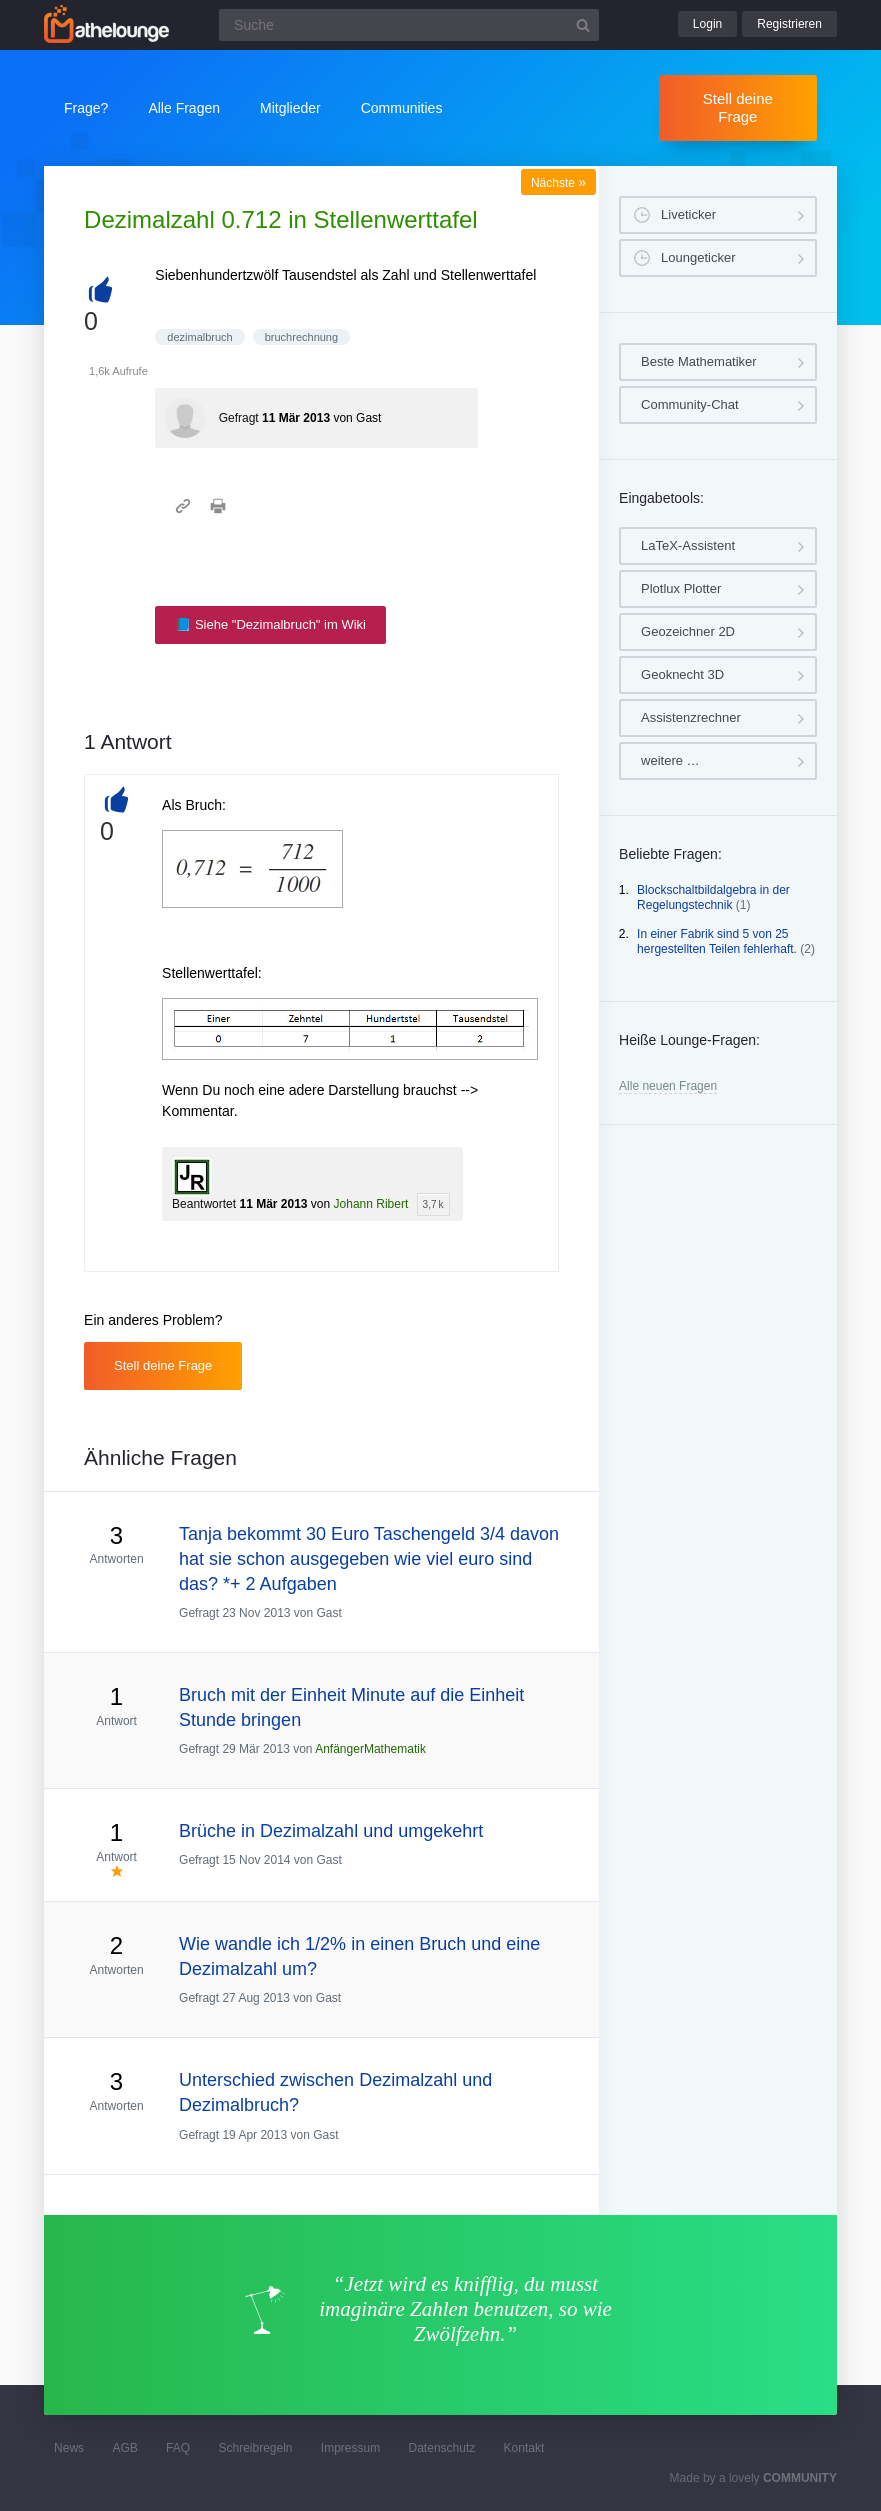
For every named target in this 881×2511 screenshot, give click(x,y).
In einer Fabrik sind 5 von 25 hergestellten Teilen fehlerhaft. (717, 942)
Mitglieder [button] (290, 108)
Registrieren (789, 24)
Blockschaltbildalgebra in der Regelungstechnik (713, 898)
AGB (124, 2448)
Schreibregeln (255, 2448)
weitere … (670, 760)
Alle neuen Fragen (668, 1086)
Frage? (86, 108)
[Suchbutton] (583, 25)
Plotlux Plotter (681, 588)
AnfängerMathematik (370, 1749)
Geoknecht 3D (682, 674)
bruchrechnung (301, 337)
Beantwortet (204, 1204)
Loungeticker (698, 257)
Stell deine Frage (738, 107)
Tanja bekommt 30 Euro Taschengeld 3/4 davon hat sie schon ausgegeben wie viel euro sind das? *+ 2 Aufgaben (369, 1559)
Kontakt (524, 2448)
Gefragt (239, 418)
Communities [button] (402, 108)
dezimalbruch (199, 337)
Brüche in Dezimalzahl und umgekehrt (331, 1831)
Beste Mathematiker (699, 361)
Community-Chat (690, 404)
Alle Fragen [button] (184, 108)
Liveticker (688, 214)
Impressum (350, 2448)
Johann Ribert (371, 1204)
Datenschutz (442, 2448)
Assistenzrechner (691, 717)
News (69, 2448)
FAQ (178, 2448)
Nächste (558, 183)
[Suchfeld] (409, 25)
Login (707, 24)
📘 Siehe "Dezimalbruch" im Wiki (270, 624)
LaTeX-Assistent (688, 545)
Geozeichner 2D (688, 631)
